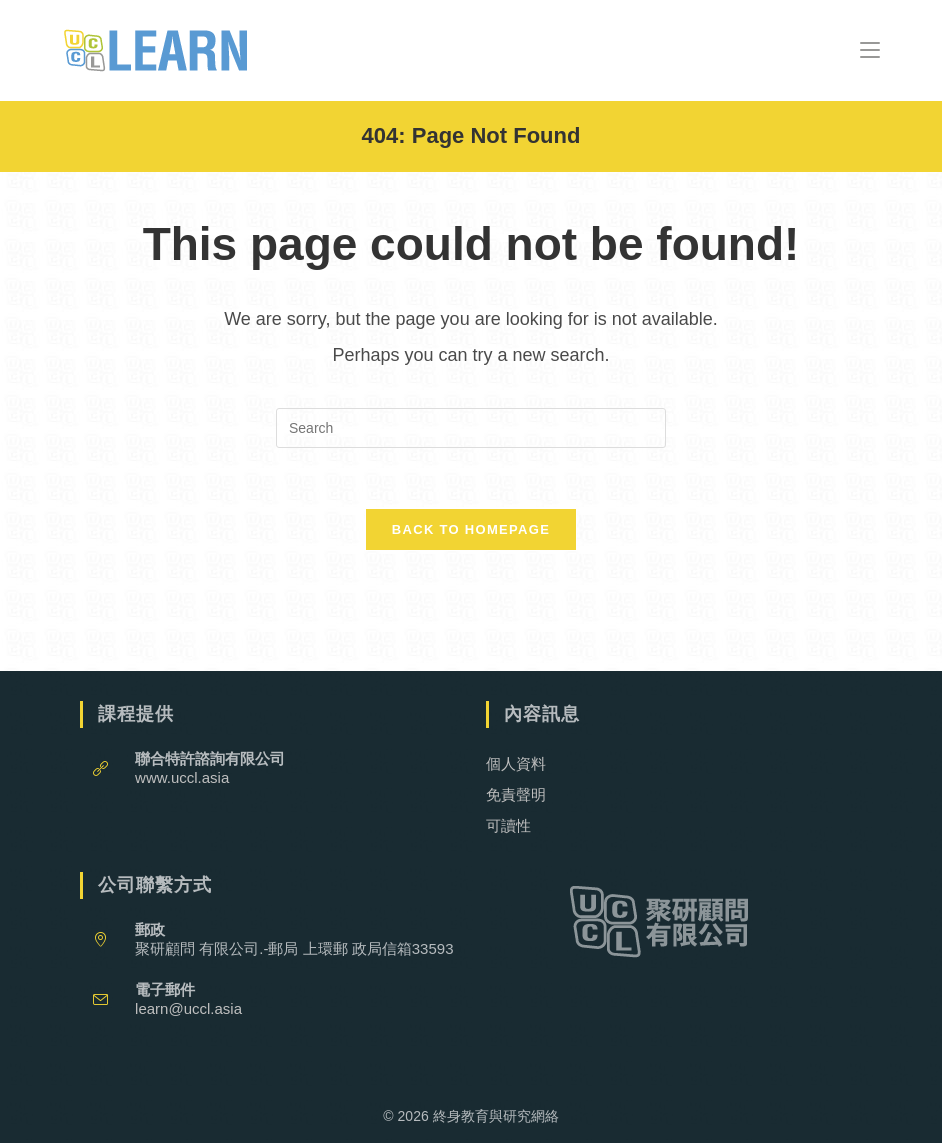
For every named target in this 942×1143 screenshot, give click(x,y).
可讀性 (508, 825)
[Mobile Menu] (870, 49)
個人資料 (516, 763)
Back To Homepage (471, 529)
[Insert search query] (471, 428)
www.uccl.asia (182, 777)
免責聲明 (516, 794)
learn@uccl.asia (188, 1008)
